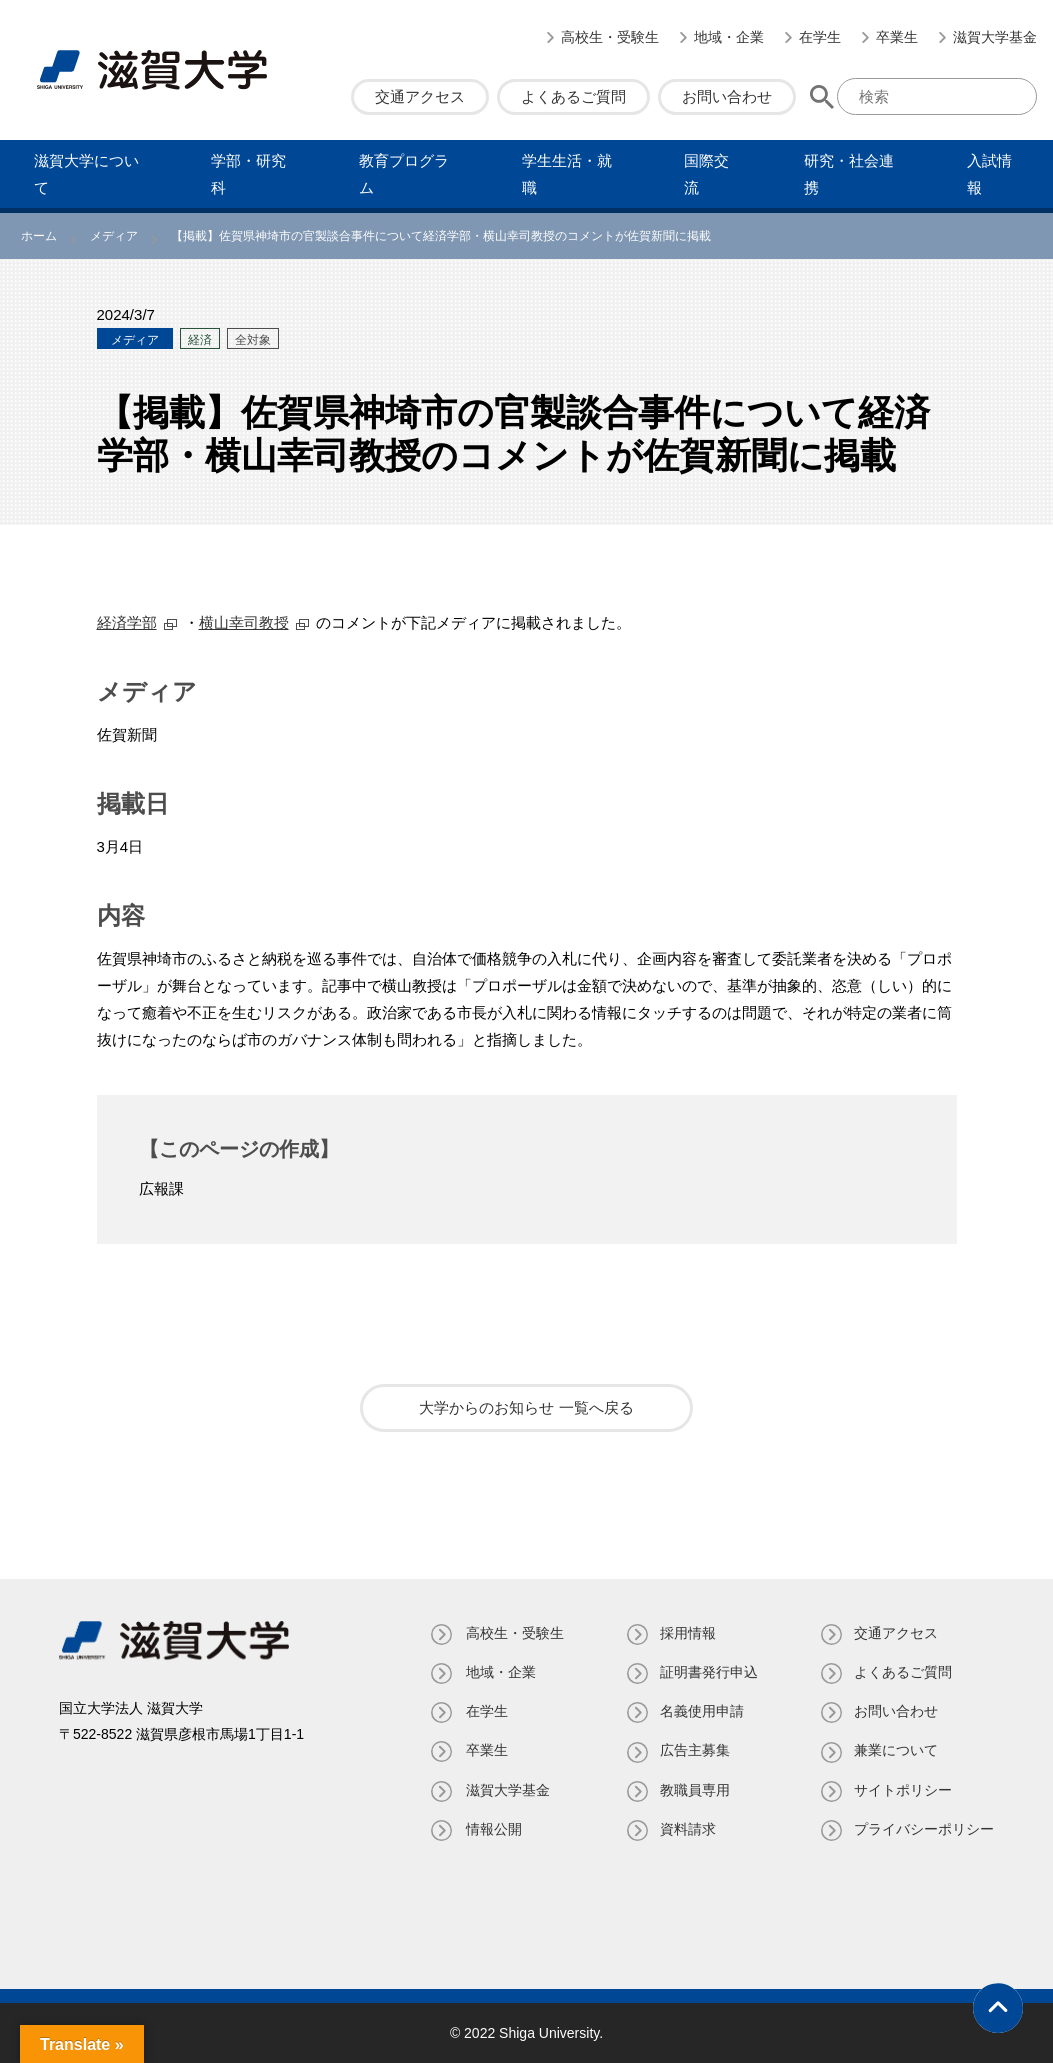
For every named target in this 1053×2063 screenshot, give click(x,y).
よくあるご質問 (573, 96)
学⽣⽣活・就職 (567, 174)
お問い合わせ (727, 96)
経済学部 (127, 622)
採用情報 (686, 1633)
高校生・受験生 (610, 37)
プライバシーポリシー (924, 1829)
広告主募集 (693, 1750)
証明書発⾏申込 (707, 1672)
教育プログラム (404, 174)
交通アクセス (420, 96)
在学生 (820, 37)
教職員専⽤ (693, 1790)
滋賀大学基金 (995, 37)
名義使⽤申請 (700, 1711)
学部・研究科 (248, 174)
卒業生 (897, 37)
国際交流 (706, 174)
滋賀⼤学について (86, 174)
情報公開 (490, 1829)
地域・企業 (729, 37)
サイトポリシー (903, 1790)
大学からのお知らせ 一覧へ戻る (526, 1407)
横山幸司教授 (244, 622)
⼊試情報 (989, 174)
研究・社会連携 (849, 174)
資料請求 (686, 1829)
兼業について (896, 1750)
